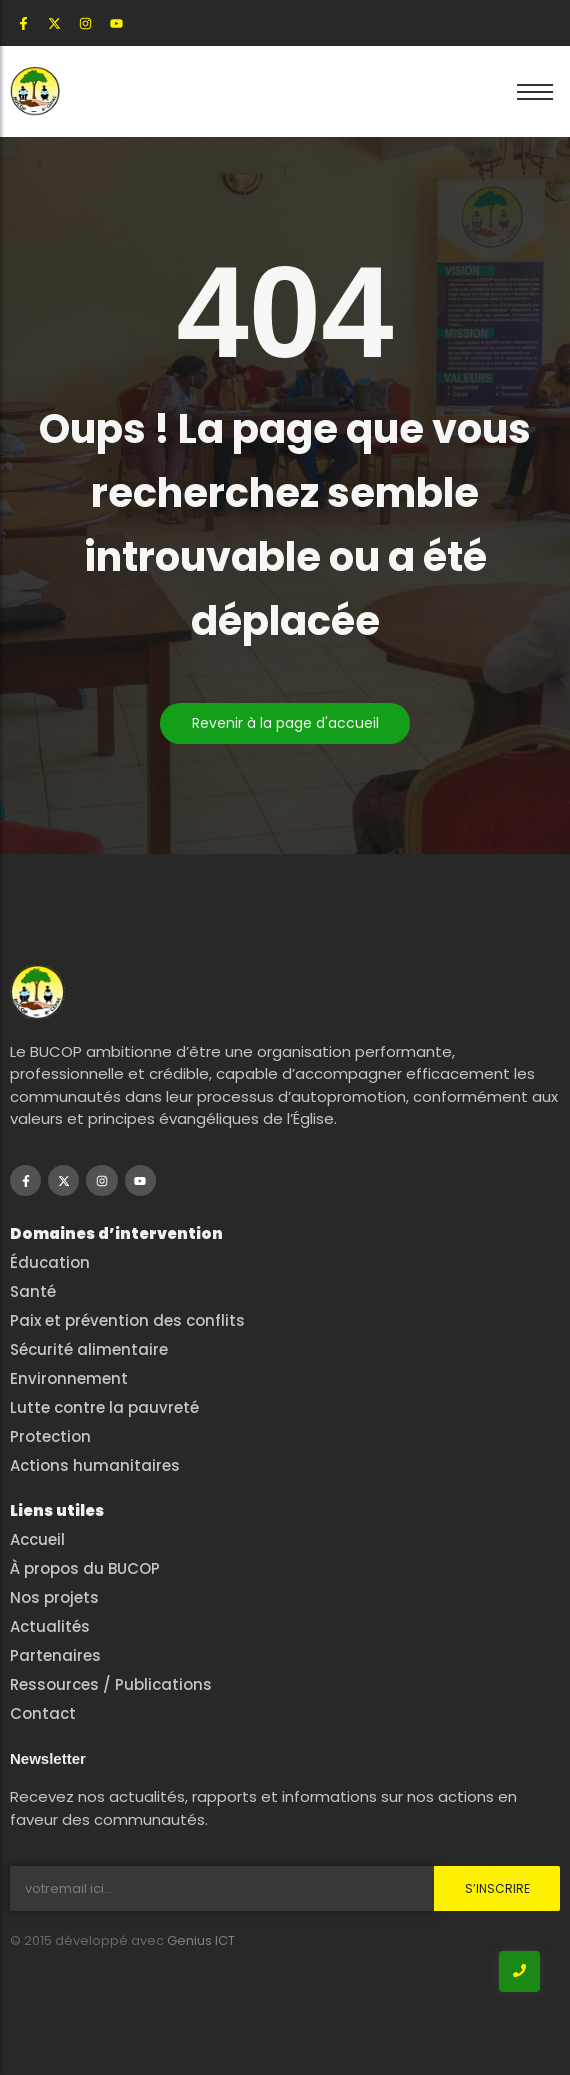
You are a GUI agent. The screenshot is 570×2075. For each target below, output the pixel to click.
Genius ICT (201, 1940)
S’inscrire (497, 1888)
